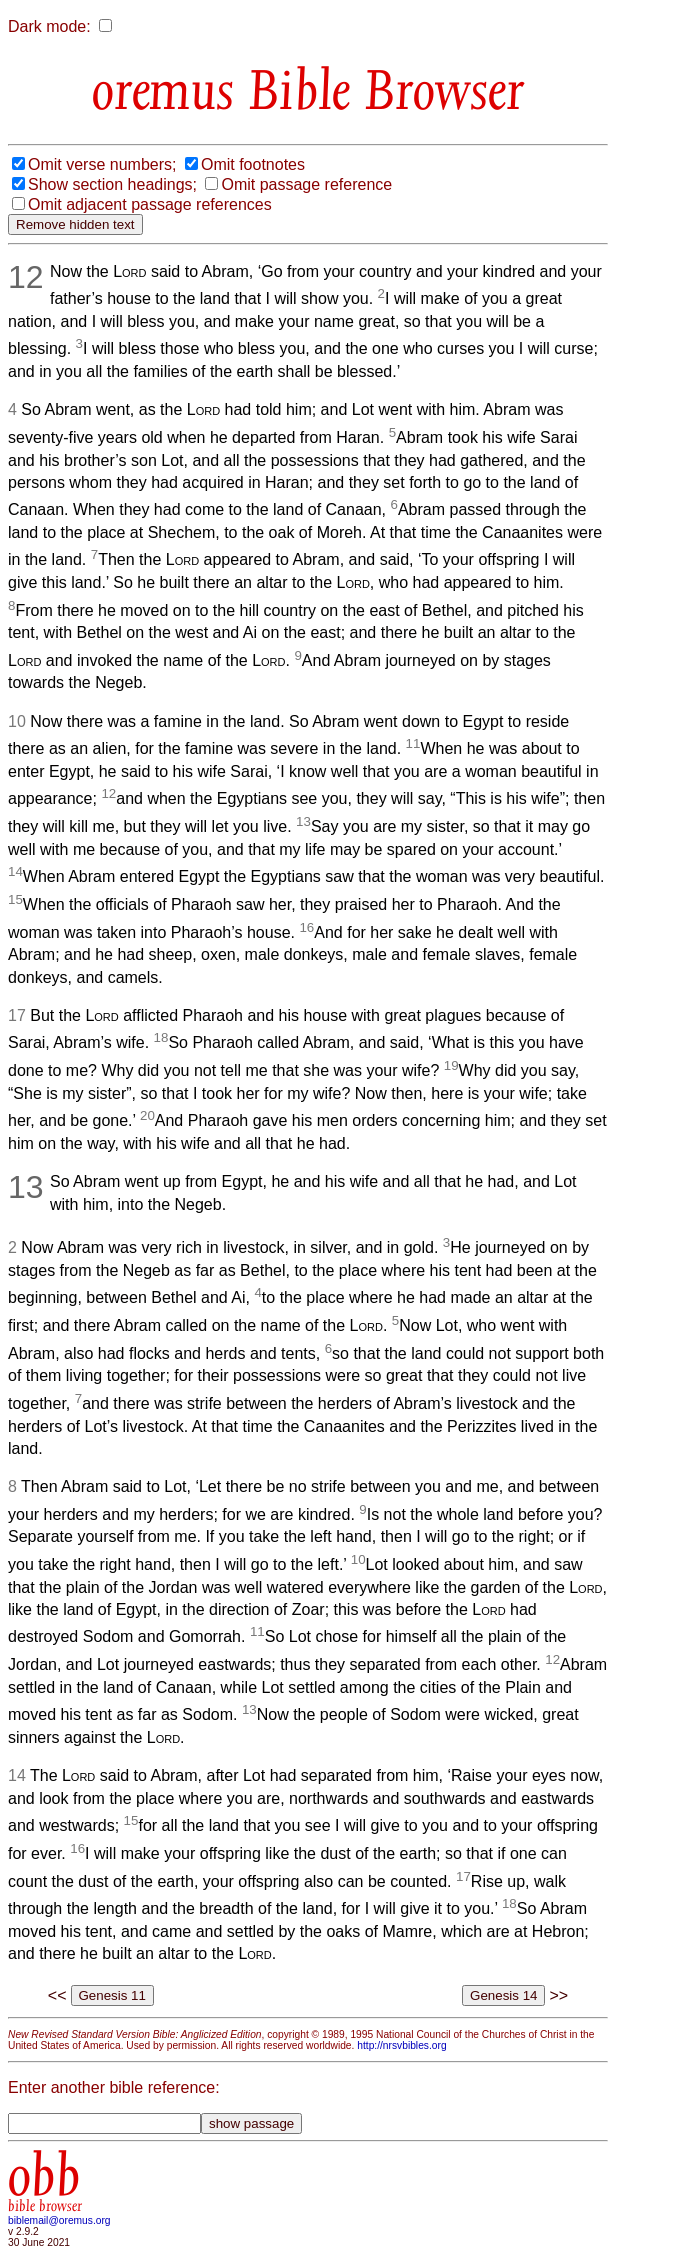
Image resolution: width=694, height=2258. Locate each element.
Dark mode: (49, 26)
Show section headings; (112, 184)
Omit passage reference (306, 184)
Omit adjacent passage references (150, 204)
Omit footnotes (253, 164)
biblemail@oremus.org (59, 2220)
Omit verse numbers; (102, 164)
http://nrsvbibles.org (401, 2045)
